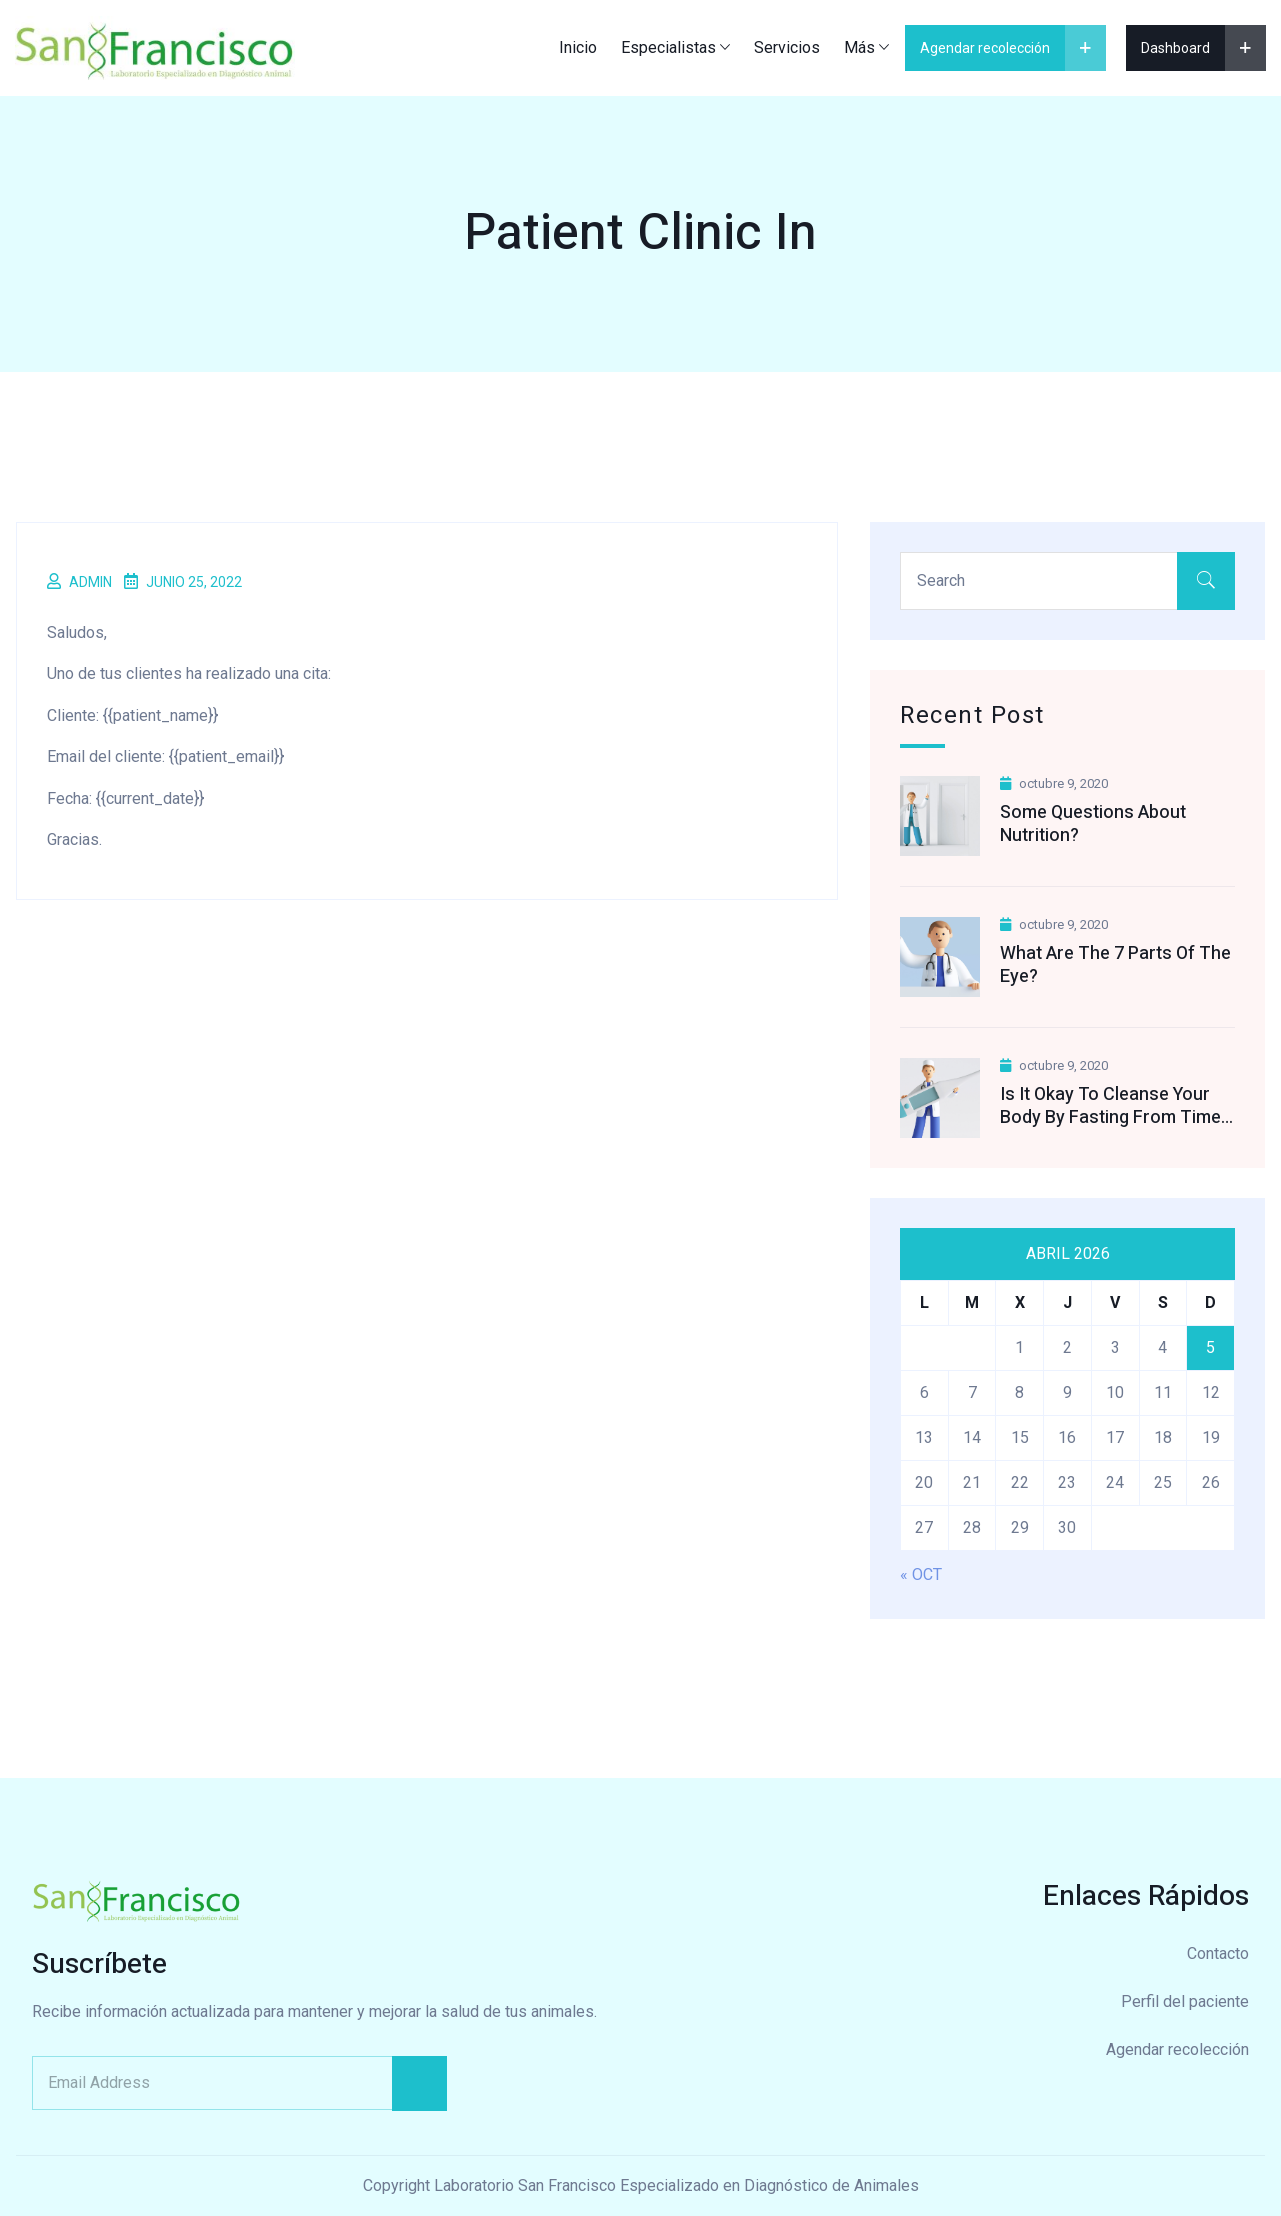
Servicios (787, 47)
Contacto (1218, 1953)
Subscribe (419, 2083)
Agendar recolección (1177, 2049)
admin (90, 582)
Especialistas (668, 47)
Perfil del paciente (1185, 2001)
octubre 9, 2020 (1054, 783)
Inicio (578, 47)
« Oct (921, 1574)
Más (859, 47)
